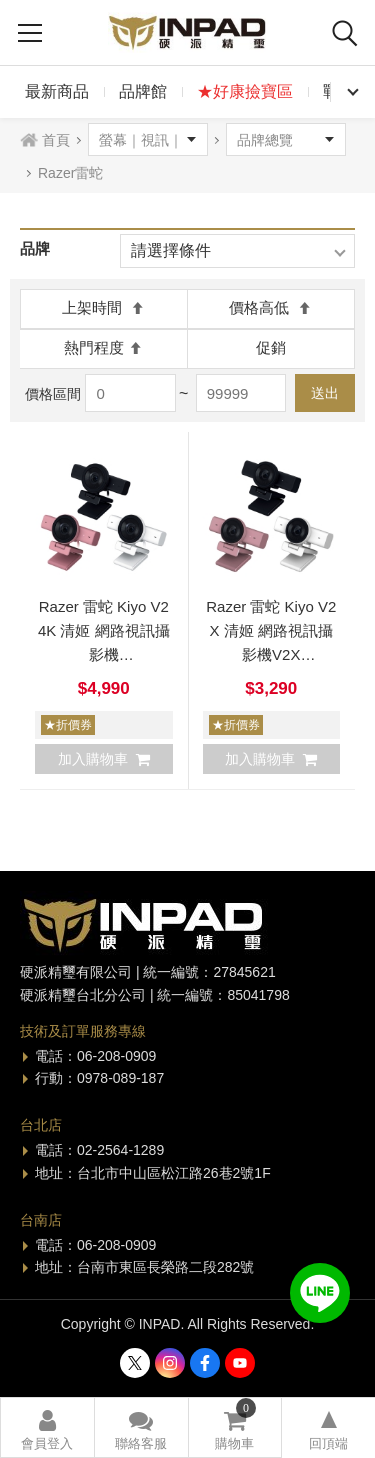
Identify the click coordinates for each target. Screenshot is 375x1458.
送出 (325, 393)
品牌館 (143, 91)
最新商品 (57, 91)
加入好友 (320, 1293)
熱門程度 (103, 347)
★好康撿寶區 (245, 91)
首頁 (56, 140)
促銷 (271, 347)
